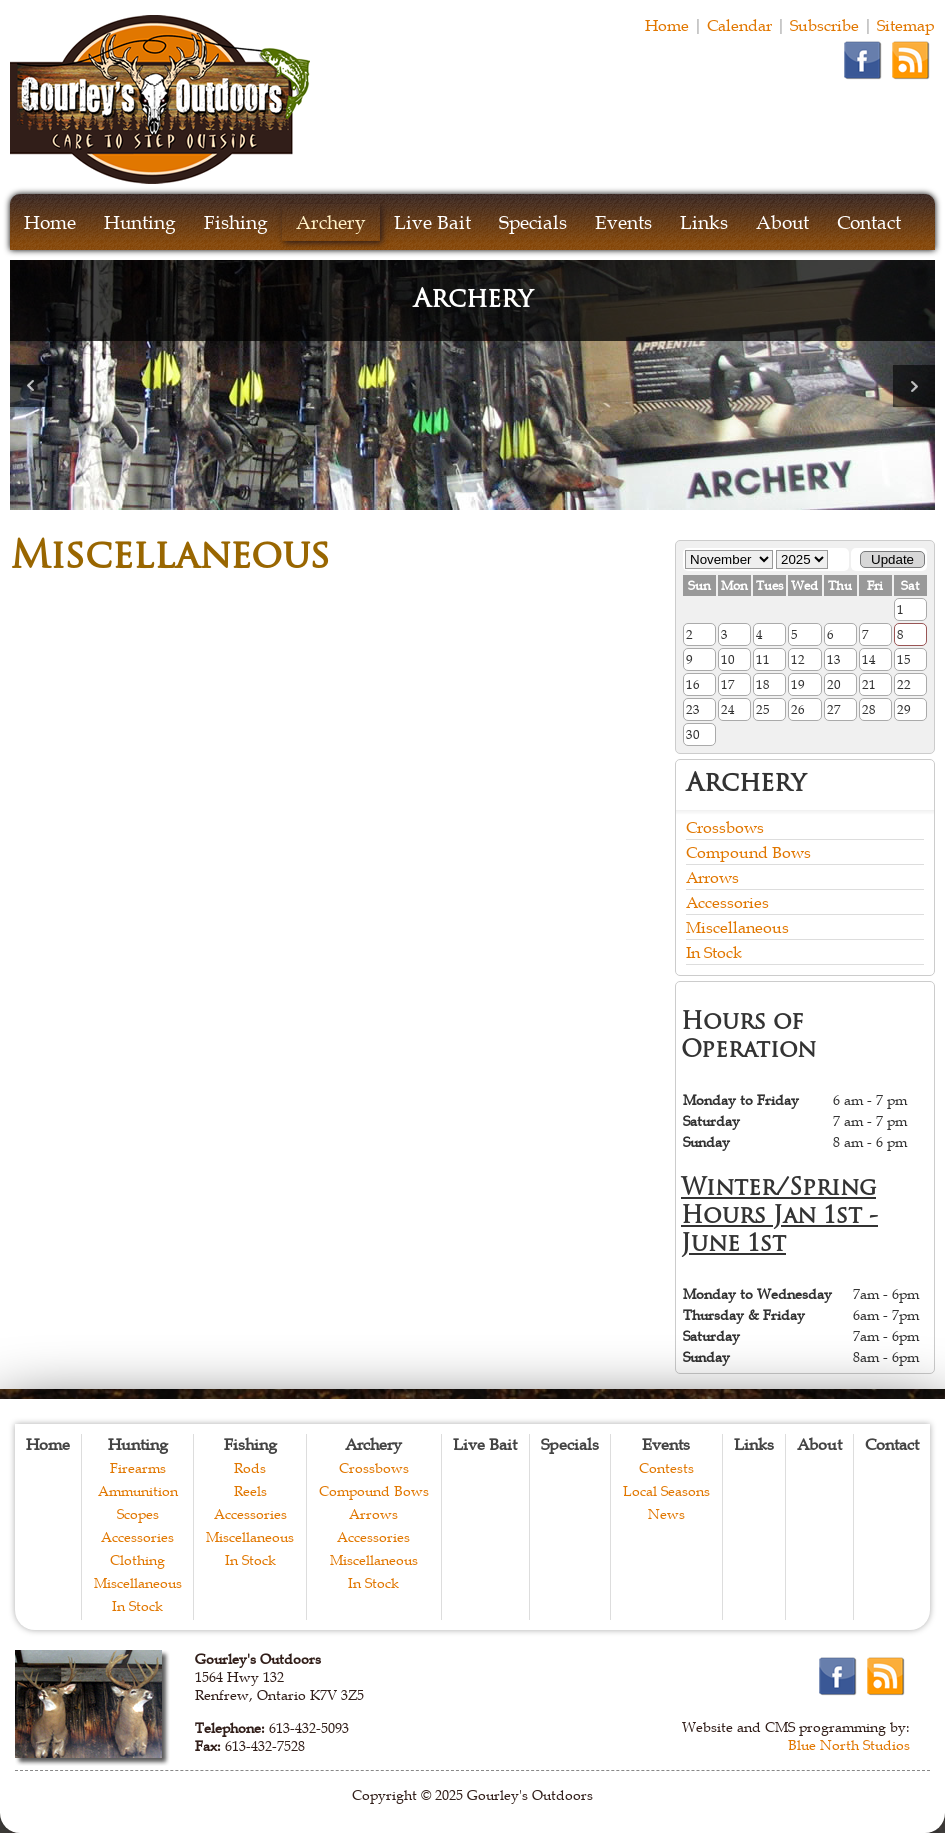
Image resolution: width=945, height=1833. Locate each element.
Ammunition (138, 1491)
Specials (533, 222)
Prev (31, 386)
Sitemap (906, 25)
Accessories (727, 902)
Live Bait (432, 222)
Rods (250, 1468)
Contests (666, 1468)
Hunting (140, 222)
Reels (250, 1491)
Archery (331, 222)
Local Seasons (666, 1491)
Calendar (739, 25)
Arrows (712, 877)
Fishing (236, 222)
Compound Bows (748, 852)
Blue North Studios (849, 1745)
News (666, 1514)
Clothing (137, 1560)
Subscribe (824, 25)
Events (623, 222)
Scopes (138, 1514)
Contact (869, 222)
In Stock (714, 952)
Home (667, 25)
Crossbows (725, 827)
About (782, 222)
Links (704, 222)
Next (914, 386)
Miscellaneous (737, 927)
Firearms (138, 1468)
